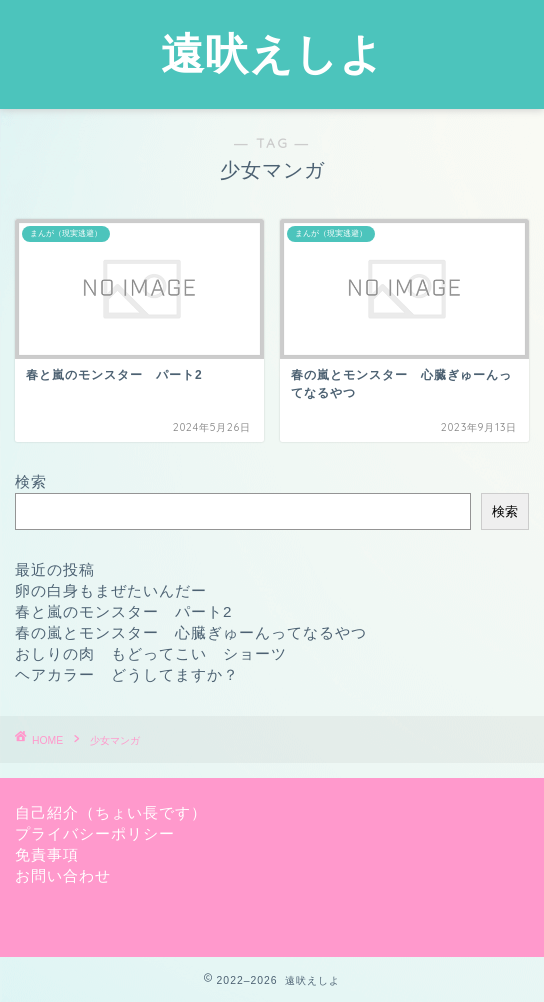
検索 (31, 481)
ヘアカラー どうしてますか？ (127, 674)
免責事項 (47, 854)
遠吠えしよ (272, 53)
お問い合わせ (63, 875)
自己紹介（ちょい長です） (111, 812)
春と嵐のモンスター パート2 (123, 611)
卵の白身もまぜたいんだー (111, 590)
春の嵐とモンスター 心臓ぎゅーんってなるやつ (191, 632)
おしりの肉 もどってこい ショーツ (151, 653)
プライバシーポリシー (95, 833)
